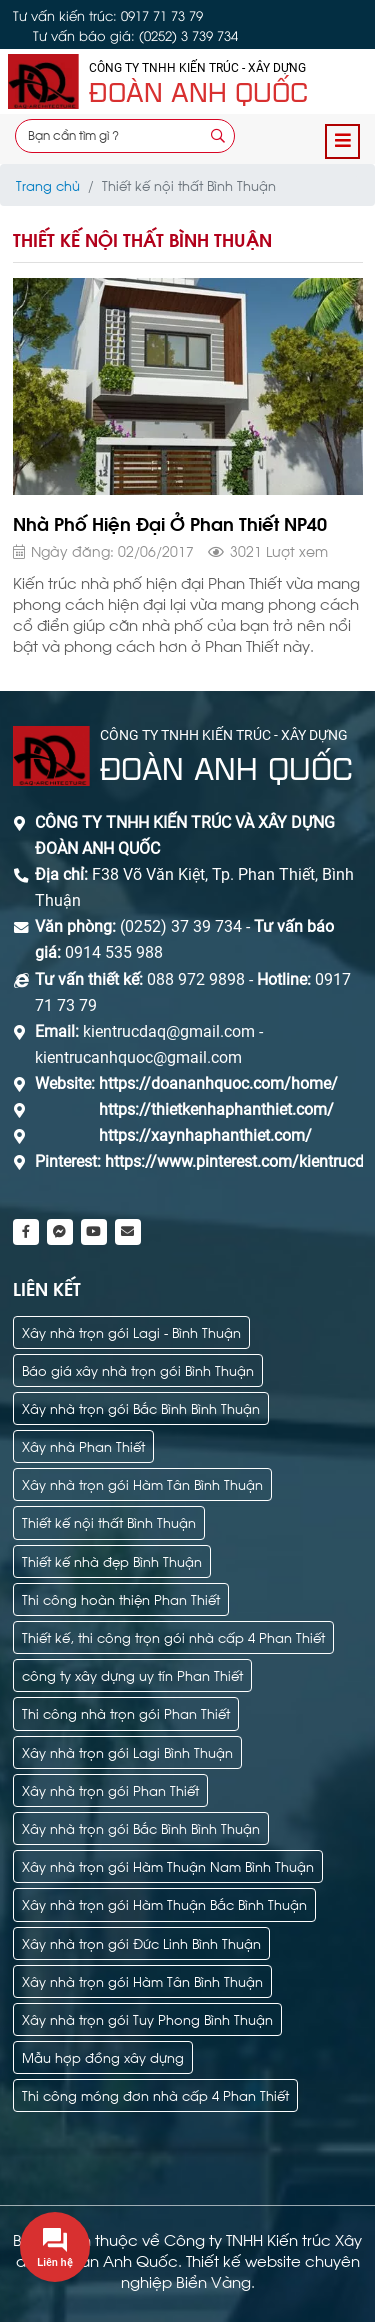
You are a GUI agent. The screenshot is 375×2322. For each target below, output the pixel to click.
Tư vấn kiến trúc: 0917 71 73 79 (108, 15)
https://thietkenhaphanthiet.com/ (216, 1109)
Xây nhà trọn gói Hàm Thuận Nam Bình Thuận (168, 1865)
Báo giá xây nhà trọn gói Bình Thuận (138, 1369)
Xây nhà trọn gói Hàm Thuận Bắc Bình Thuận (164, 1903)
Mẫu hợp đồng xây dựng (103, 2056)
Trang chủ (48, 184)
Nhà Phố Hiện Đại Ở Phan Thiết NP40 (170, 522)
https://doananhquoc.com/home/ (218, 1083)
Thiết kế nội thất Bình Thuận (109, 1521)
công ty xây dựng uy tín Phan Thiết (132, 1674)
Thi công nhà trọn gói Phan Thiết (126, 1712)
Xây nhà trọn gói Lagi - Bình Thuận (131, 1331)
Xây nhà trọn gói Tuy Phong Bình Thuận (147, 2018)
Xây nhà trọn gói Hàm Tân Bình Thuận (142, 1483)
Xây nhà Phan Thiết (83, 1445)
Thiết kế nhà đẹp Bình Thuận (112, 1560)
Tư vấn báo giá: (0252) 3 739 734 (135, 35)
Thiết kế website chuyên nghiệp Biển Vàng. (240, 2270)
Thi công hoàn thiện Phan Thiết (121, 1598)
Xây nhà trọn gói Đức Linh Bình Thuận (141, 1942)
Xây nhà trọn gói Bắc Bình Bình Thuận (141, 1407)
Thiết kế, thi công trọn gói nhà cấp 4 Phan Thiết (173, 1636)
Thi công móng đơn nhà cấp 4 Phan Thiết (155, 2094)
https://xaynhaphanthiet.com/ (205, 1135)
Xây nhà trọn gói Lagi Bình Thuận (127, 1751)
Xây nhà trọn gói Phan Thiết (110, 1789)
